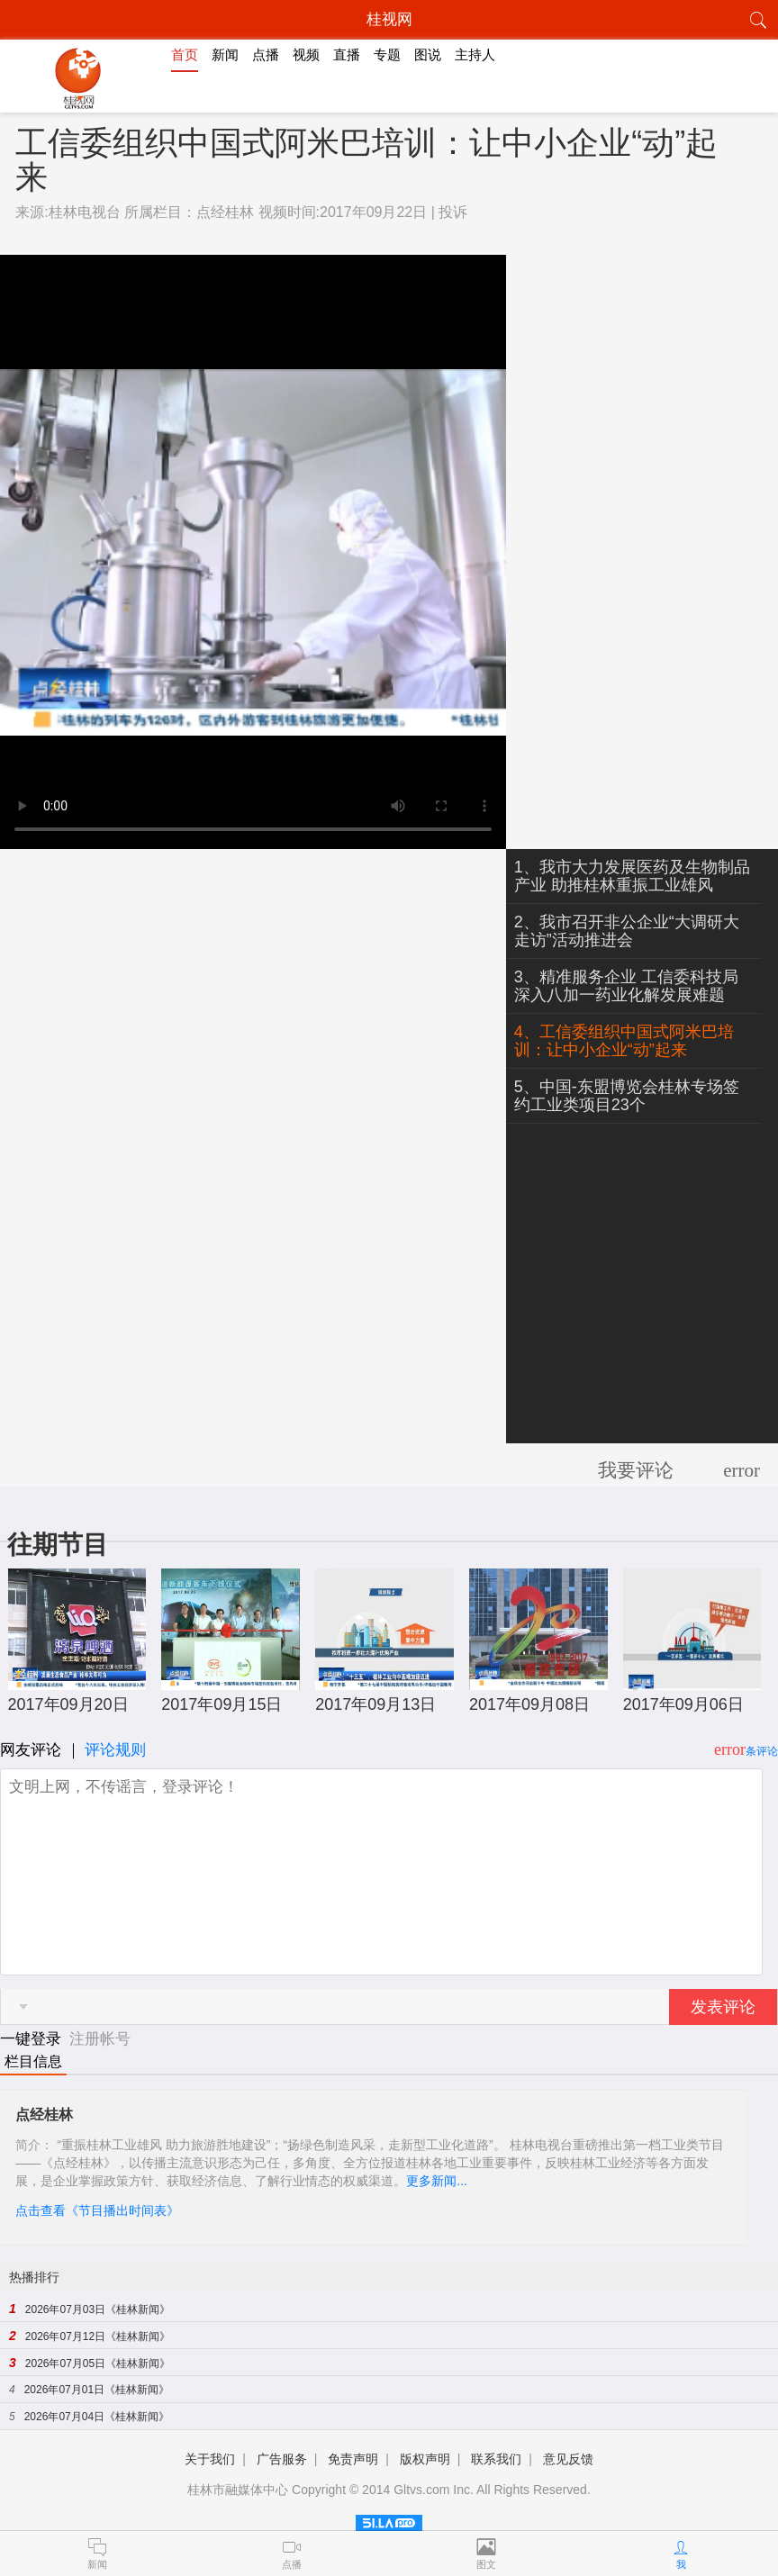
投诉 (453, 212)
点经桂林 (225, 212)
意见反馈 (568, 2459)
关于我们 (210, 2459)
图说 (427, 54)
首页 (184, 54)
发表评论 (723, 2007)
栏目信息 (33, 2061)
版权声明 (425, 2459)
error (741, 1470)
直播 (346, 54)
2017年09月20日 (68, 1704)
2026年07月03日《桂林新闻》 (97, 2309)
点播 (265, 54)
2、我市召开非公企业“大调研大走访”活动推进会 (626, 931)
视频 (306, 54)
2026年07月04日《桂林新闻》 (96, 2416)
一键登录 (33, 2038)
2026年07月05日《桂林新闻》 (97, 2363)
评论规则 (115, 1749)
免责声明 (353, 2459)
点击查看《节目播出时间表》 (97, 2210)
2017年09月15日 (221, 1704)
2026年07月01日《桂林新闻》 (96, 2389)
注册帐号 (100, 2038)
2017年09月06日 (683, 1704)
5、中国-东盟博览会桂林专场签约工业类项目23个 (626, 1096)
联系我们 (496, 2459)
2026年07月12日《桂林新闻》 (97, 2336)
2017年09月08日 (529, 1704)
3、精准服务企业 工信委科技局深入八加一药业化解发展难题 (626, 986)
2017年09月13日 (375, 1704)
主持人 (475, 54)
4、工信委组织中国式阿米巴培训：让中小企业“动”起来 (624, 1041)
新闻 (225, 54)
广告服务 (282, 2459)
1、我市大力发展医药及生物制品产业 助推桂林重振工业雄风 (632, 876)
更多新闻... (436, 2181)
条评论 (762, 1751)
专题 (387, 54)
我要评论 (636, 1470)
